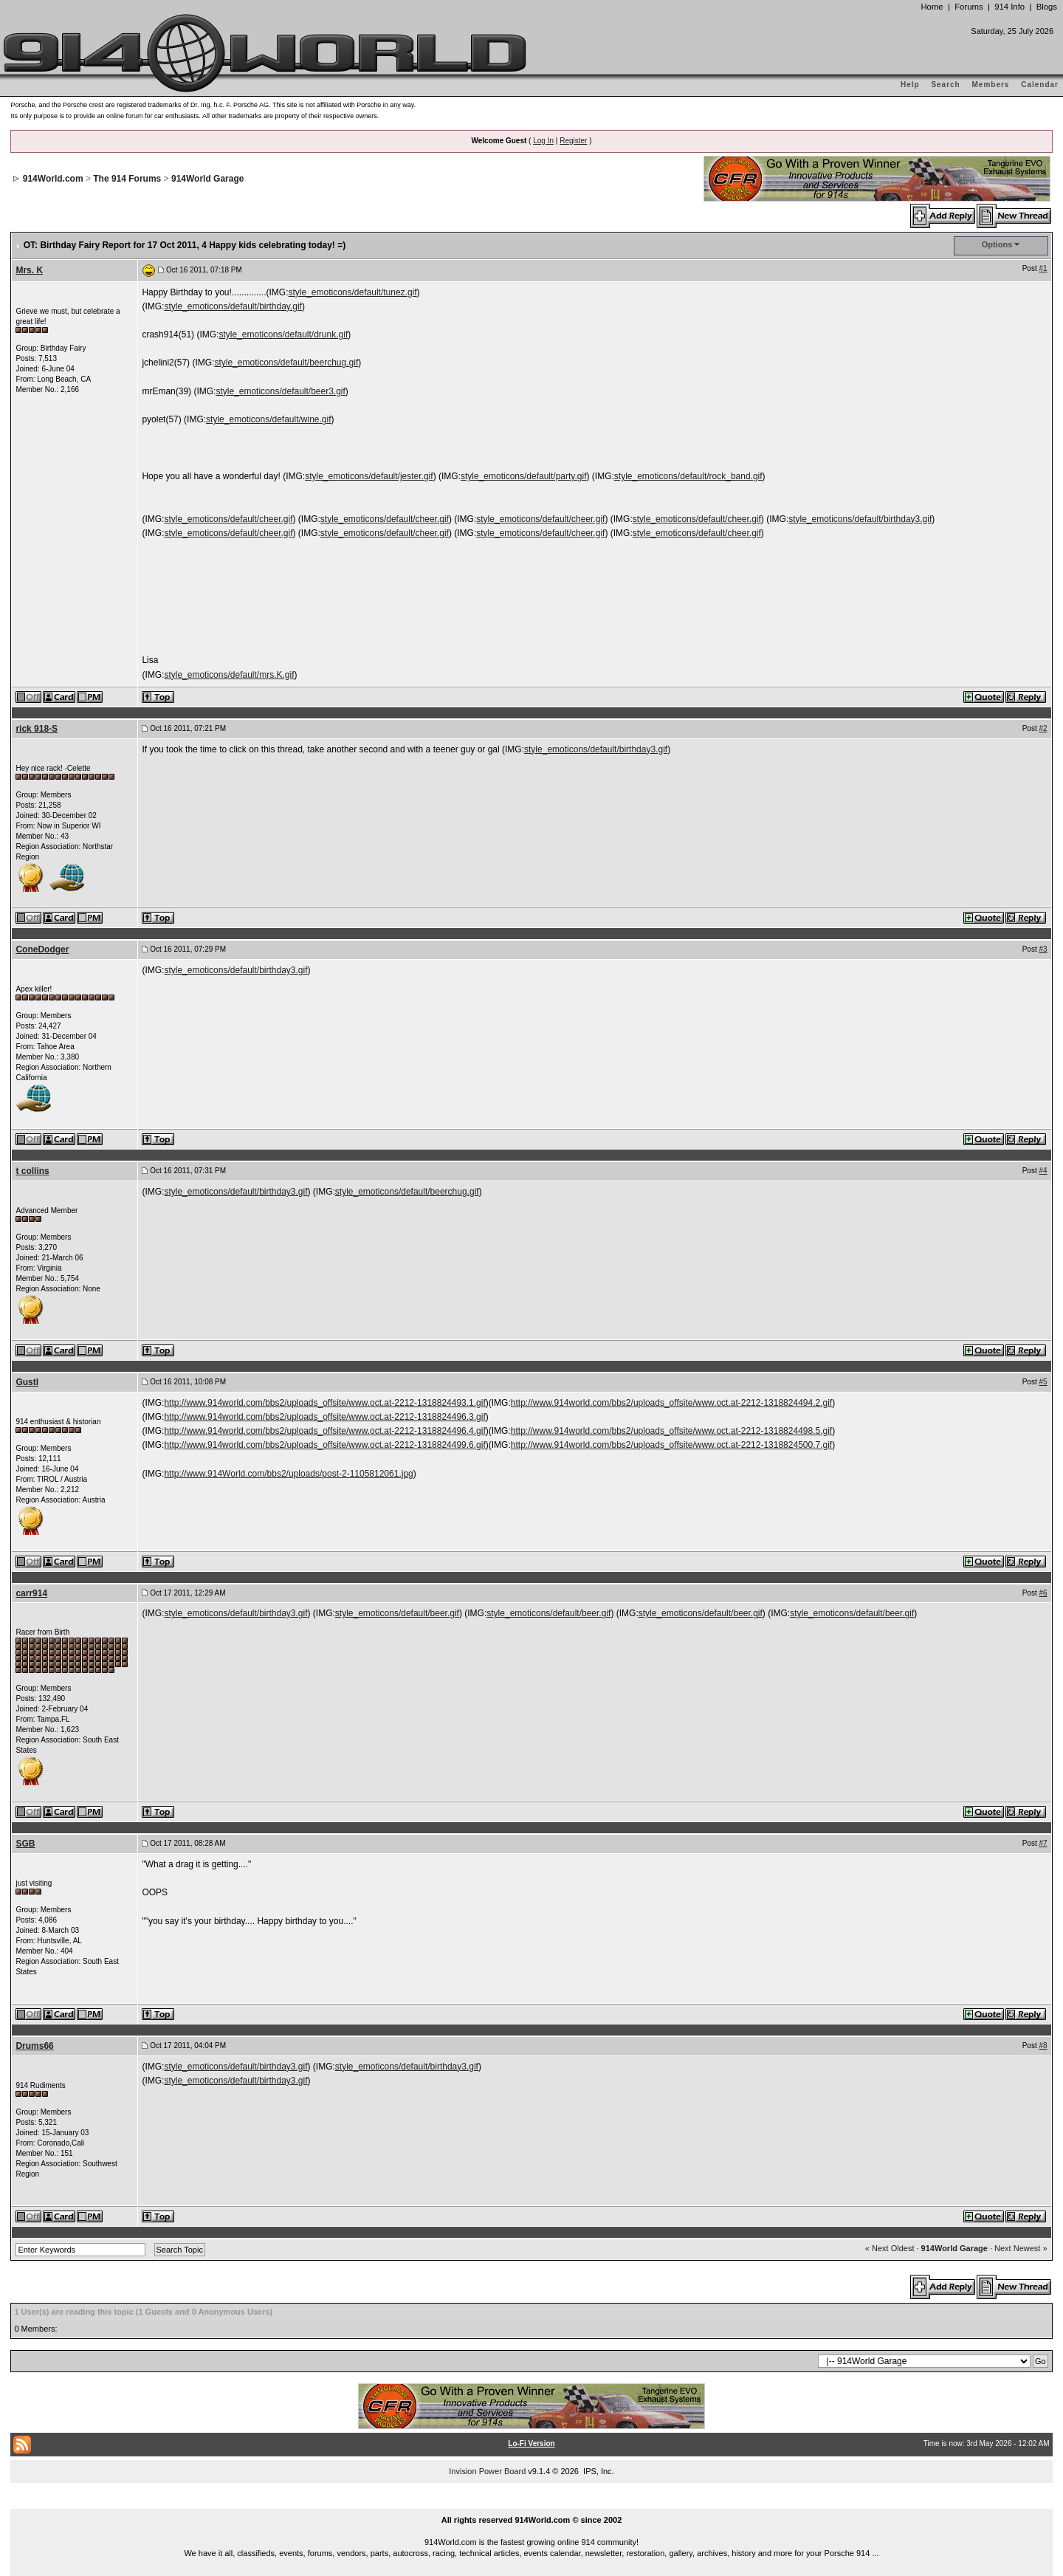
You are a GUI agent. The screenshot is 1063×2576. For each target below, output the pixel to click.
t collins (32, 1171)
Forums (968, 6)
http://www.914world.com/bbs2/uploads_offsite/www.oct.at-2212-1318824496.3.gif (324, 1417)
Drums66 (34, 2046)
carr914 (31, 1593)
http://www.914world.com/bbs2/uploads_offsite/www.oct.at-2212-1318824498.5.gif (671, 1431)
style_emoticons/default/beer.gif (397, 1613)
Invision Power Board (487, 2471)
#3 (1043, 949)
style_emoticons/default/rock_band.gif (688, 476)
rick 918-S (37, 729)
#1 (1043, 268)
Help (910, 84)
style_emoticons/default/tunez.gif (352, 292)
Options (997, 244)
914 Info (1009, 6)
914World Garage (207, 179)
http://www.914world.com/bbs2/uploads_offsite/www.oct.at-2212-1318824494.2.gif (671, 1403)
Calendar (1040, 84)
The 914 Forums (127, 179)
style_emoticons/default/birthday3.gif (860, 519)
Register (573, 141)
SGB (25, 1843)
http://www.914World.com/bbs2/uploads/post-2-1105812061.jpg (288, 1474)
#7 (1043, 1843)
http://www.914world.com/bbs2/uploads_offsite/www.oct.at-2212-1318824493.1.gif (324, 1403)
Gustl (27, 1382)
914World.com (53, 179)
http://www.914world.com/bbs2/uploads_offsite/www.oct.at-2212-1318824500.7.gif (671, 1445)
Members (991, 84)
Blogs (1046, 6)
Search (945, 84)
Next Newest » (1020, 2248)
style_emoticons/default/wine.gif (268, 419)
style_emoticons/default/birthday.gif (233, 306)
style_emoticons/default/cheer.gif (228, 519)
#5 (1043, 1382)
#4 (1043, 1171)
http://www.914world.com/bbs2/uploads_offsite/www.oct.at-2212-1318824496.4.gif (324, 1431)
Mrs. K (29, 270)
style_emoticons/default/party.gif (524, 476)
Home (932, 6)
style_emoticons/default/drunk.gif (283, 334)
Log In (543, 141)
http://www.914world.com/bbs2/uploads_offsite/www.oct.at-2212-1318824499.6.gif (324, 1445)
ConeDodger (42, 949)
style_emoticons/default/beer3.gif (280, 391)
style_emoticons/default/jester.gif (369, 476)
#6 (1043, 1593)
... (531, 2503)
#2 (1043, 728)
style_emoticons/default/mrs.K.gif (229, 675)
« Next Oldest (890, 2248)
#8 (1043, 2045)
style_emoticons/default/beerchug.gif (286, 362)
